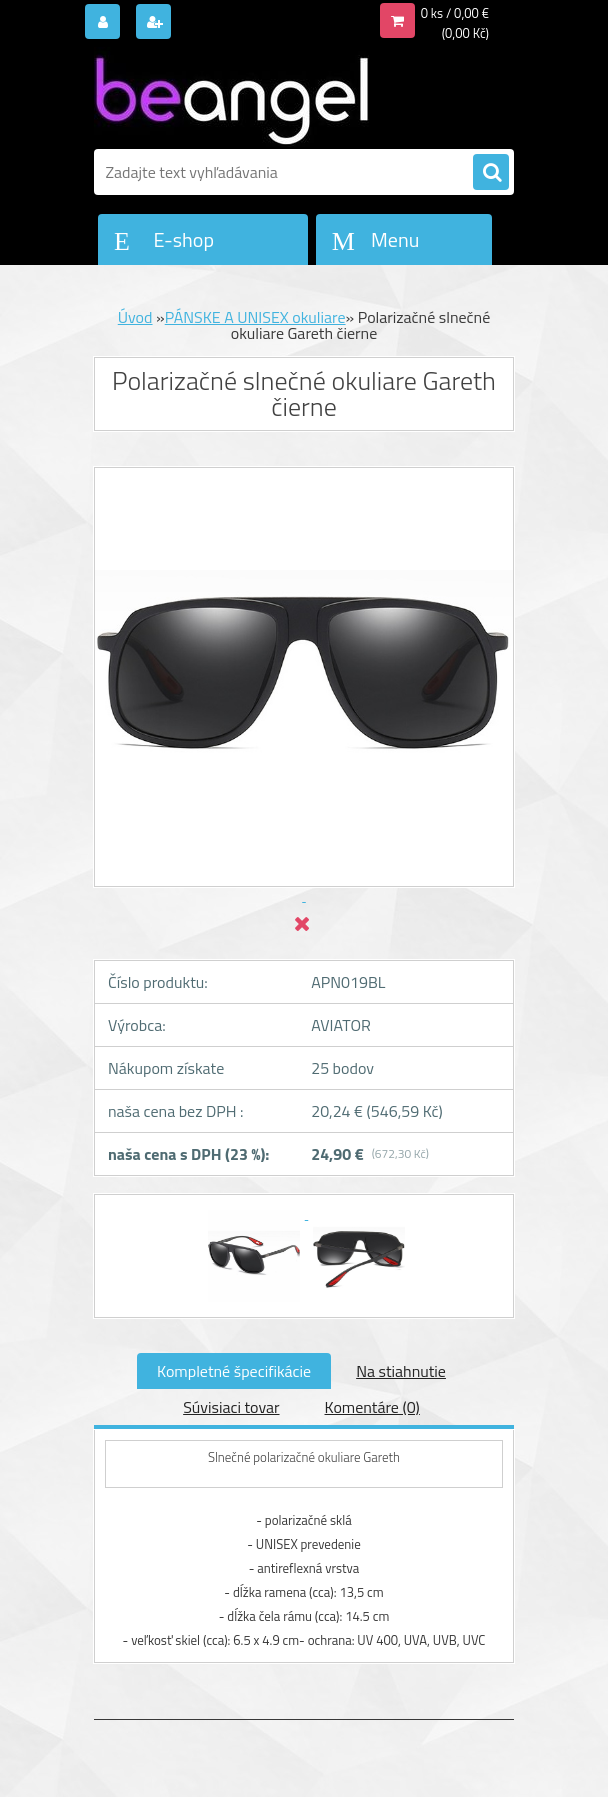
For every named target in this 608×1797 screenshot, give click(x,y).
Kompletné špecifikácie (234, 1371)
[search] (491, 173)
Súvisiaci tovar (231, 1407)
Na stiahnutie (401, 1371)
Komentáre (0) (372, 1407)
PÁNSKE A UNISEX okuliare (255, 317)
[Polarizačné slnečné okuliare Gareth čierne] (255, 1213)
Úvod (135, 317)
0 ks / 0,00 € (455, 13)
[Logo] (231, 97)
